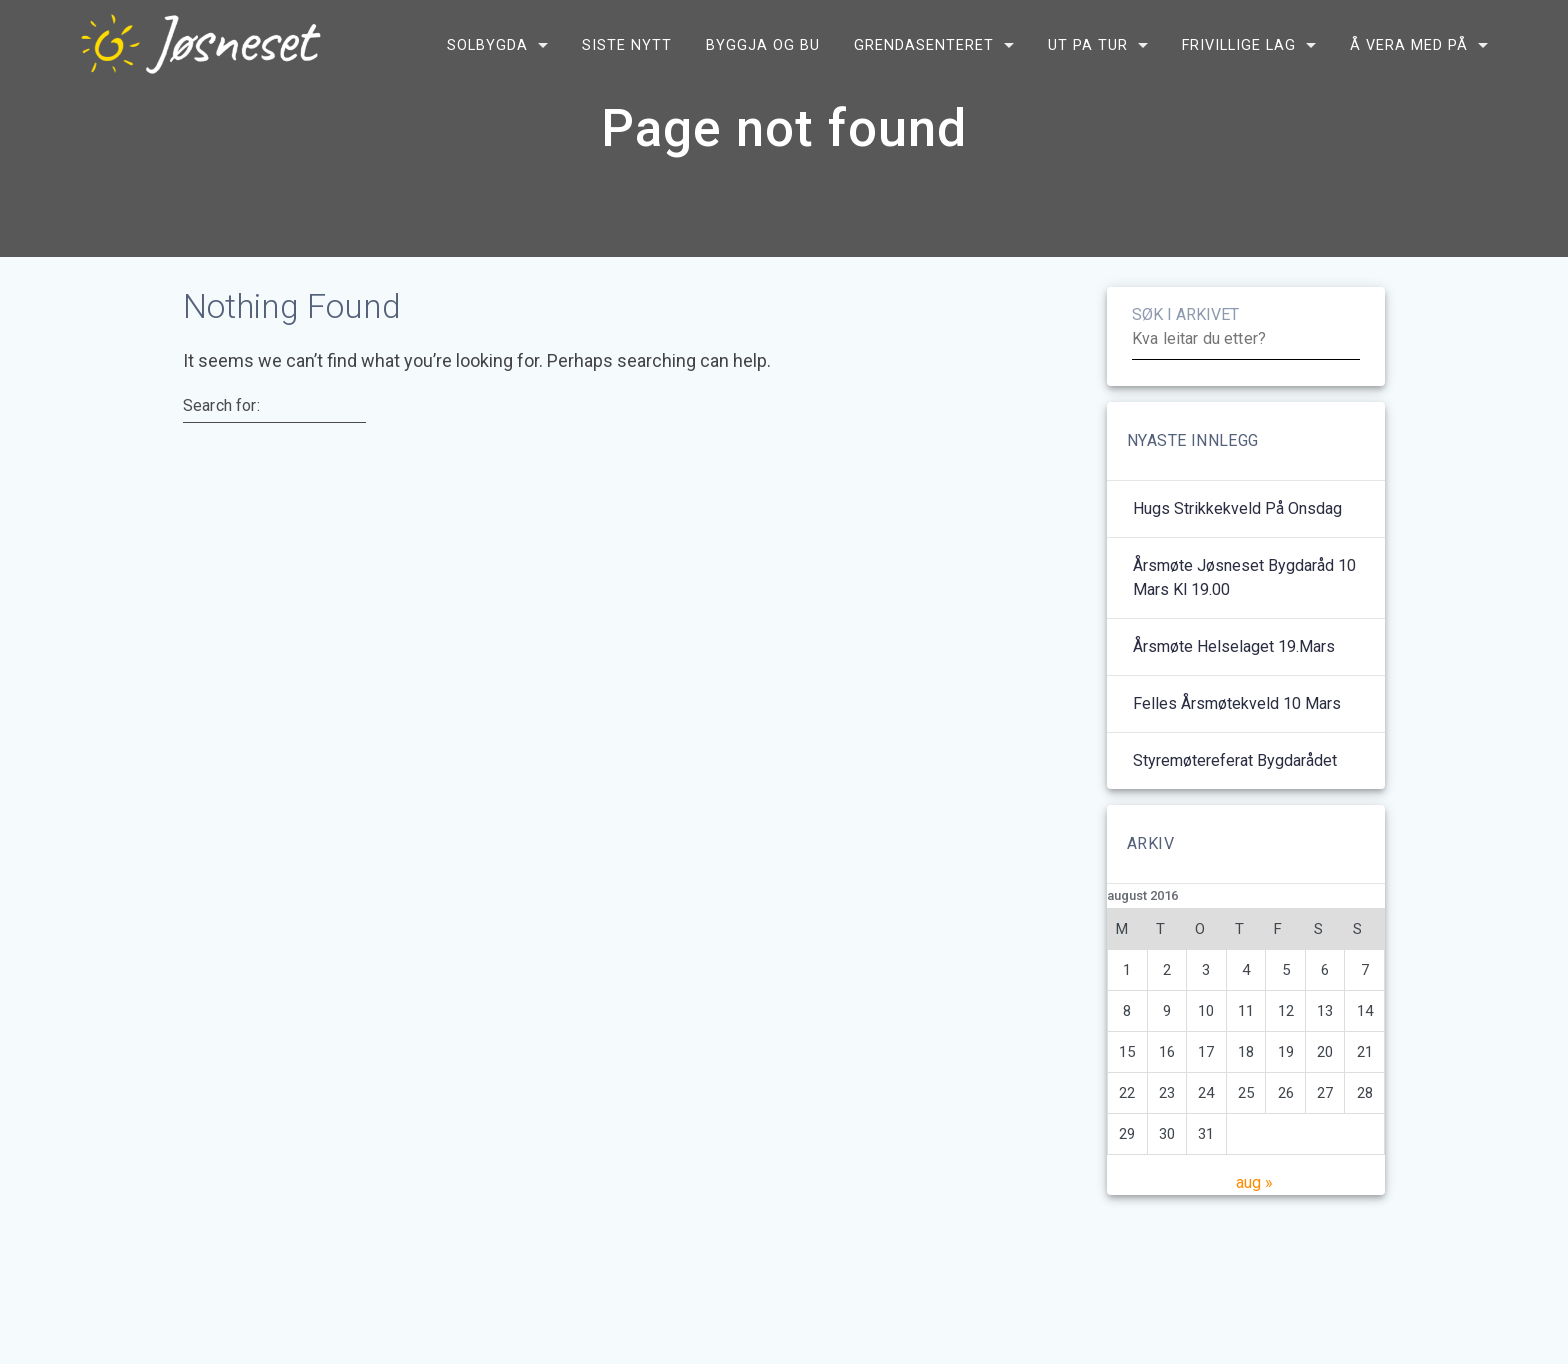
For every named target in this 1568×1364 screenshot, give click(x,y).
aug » (1254, 1203)
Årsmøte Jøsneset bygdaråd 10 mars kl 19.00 (1244, 598)
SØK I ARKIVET (1185, 335)
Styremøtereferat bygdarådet (1235, 781)
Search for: (221, 427)
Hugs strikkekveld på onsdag (1237, 529)
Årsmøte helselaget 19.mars (1234, 667)
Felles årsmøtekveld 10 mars (1237, 724)
